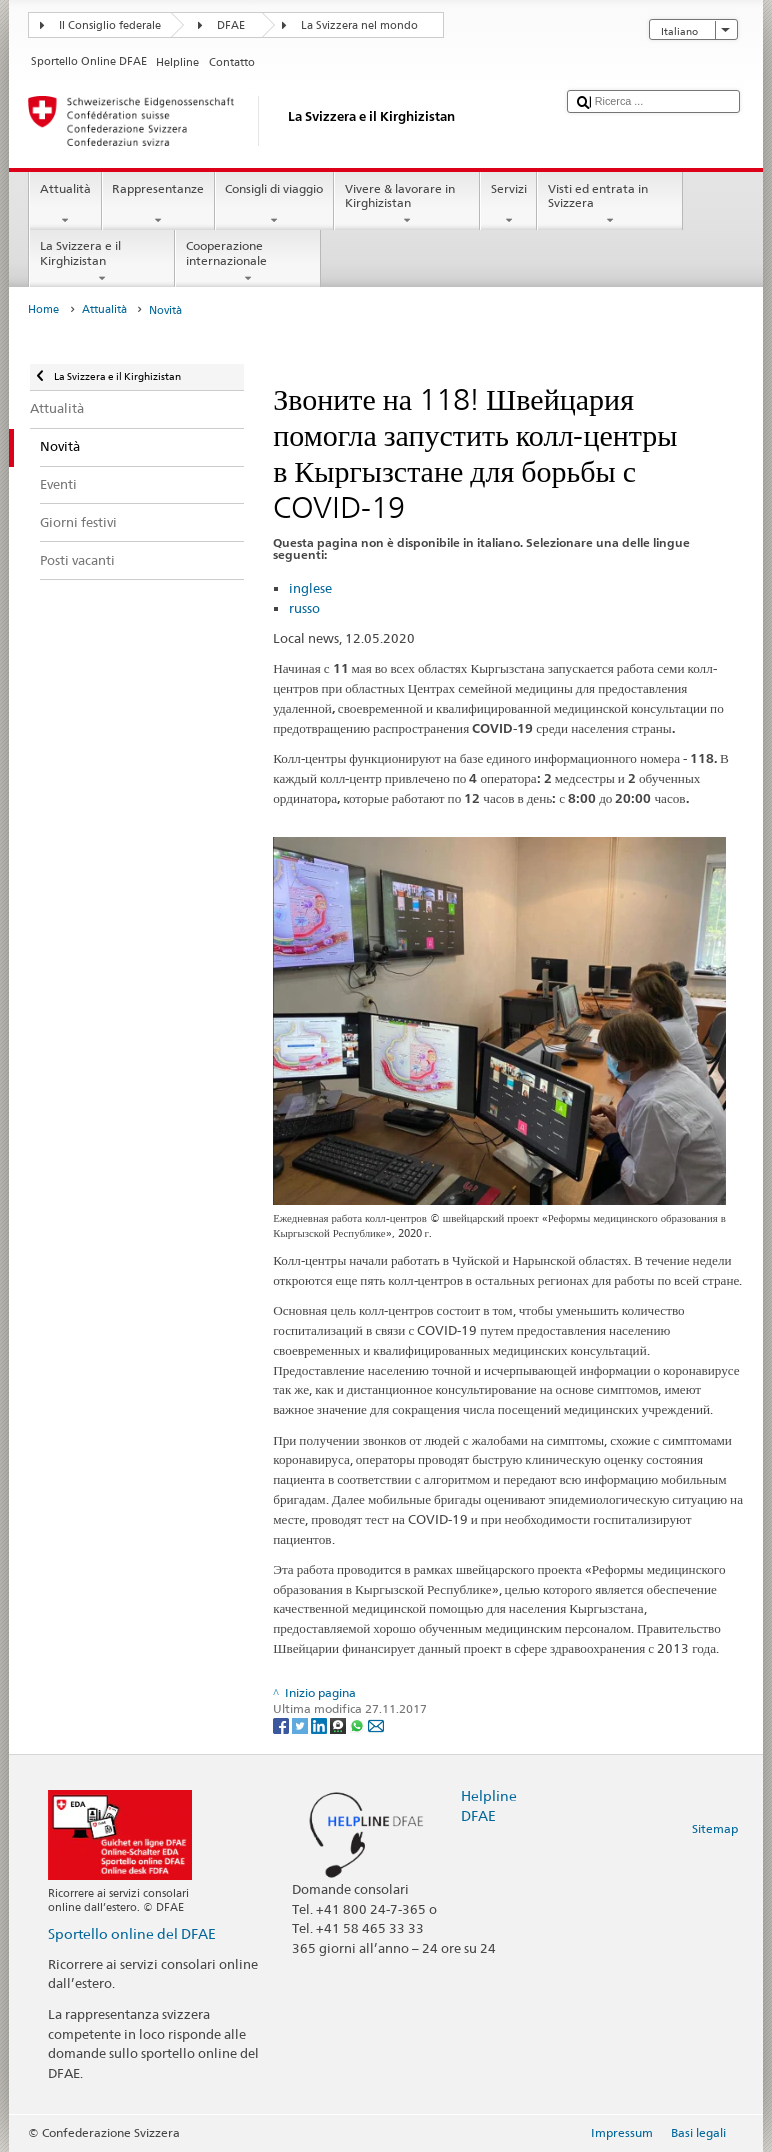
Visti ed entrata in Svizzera (610, 205)
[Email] (376, 1724)
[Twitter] (301, 1724)
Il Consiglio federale (110, 25)
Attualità (65, 205)
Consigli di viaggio (274, 205)
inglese (310, 588)
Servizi (508, 205)
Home (43, 309)
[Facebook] (282, 1724)
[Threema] (339, 1724)
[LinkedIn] (320, 1724)
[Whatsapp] (358, 1724)
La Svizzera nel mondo (359, 25)
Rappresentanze (158, 205)
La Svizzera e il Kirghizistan (102, 262)
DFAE (231, 25)
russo (304, 608)
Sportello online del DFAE (132, 1933)
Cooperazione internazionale (248, 262)
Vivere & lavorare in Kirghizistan (407, 205)
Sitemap (715, 1828)
